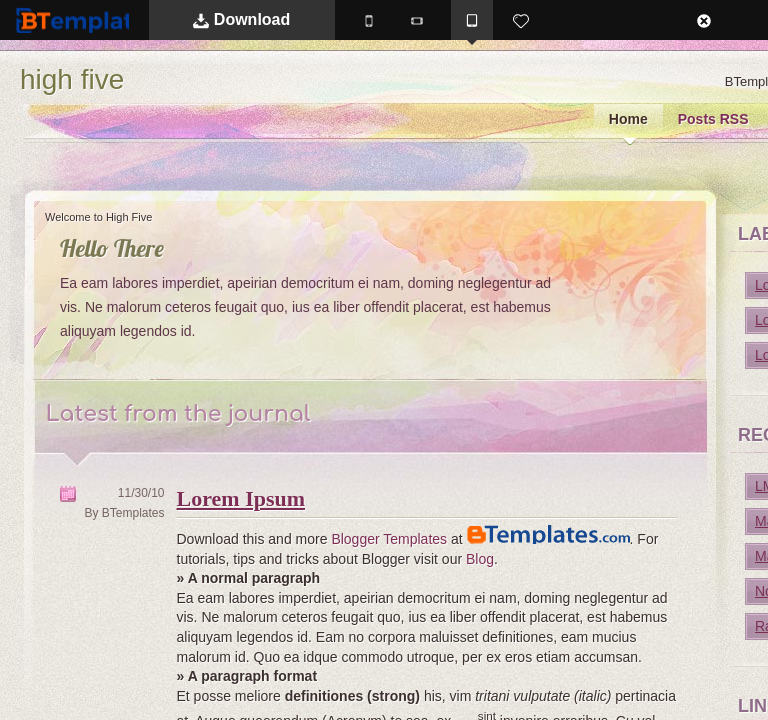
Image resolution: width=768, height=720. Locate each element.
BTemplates (91, 19)
